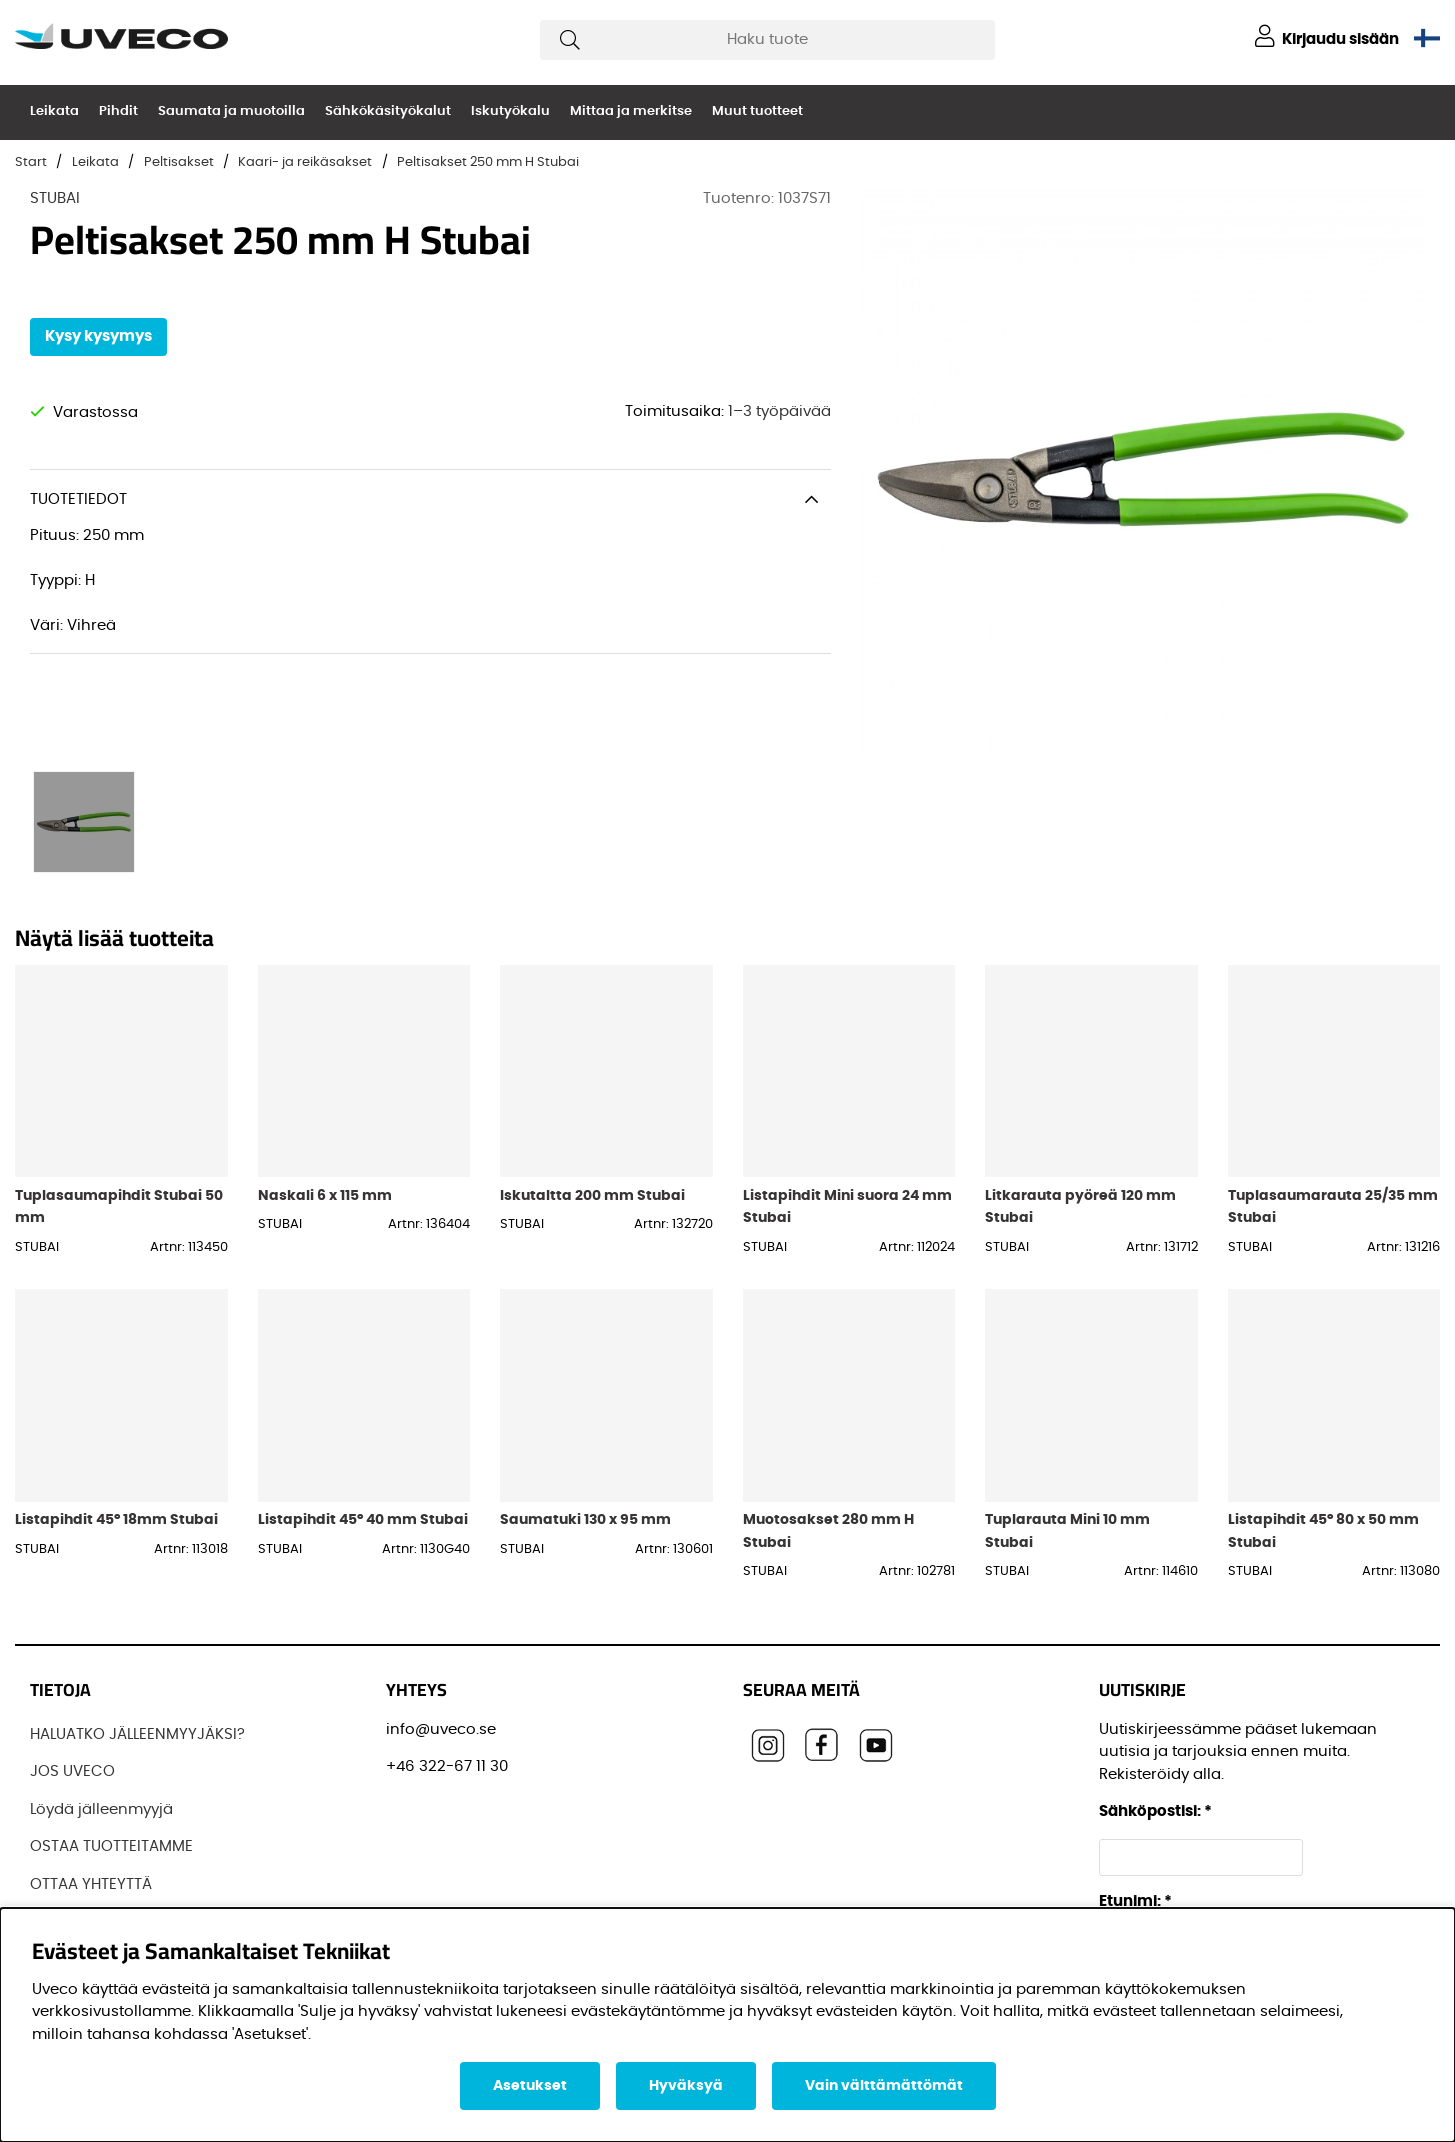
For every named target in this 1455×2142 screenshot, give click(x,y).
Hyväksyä (686, 2086)
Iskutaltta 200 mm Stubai (592, 1195)
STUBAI (55, 198)
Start (31, 162)
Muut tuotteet (757, 111)
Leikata (54, 111)
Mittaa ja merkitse (631, 111)
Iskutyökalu (510, 111)
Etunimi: (1135, 1901)
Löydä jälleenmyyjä (101, 1809)
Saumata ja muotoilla (231, 111)
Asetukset (530, 2086)
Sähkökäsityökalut (388, 111)
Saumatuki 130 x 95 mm (585, 1519)
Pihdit (118, 111)
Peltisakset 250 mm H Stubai (488, 162)
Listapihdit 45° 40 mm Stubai (363, 1519)
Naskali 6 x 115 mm (325, 1195)
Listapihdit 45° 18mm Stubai (116, 1519)
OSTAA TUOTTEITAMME (111, 1846)
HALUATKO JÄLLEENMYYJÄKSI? (137, 1734)
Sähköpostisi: (1155, 1811)
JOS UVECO (72, 1771)
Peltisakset (179, 162)
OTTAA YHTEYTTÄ (91, 1884)
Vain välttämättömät (884, 2086)
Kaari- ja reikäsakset (305, 162)
